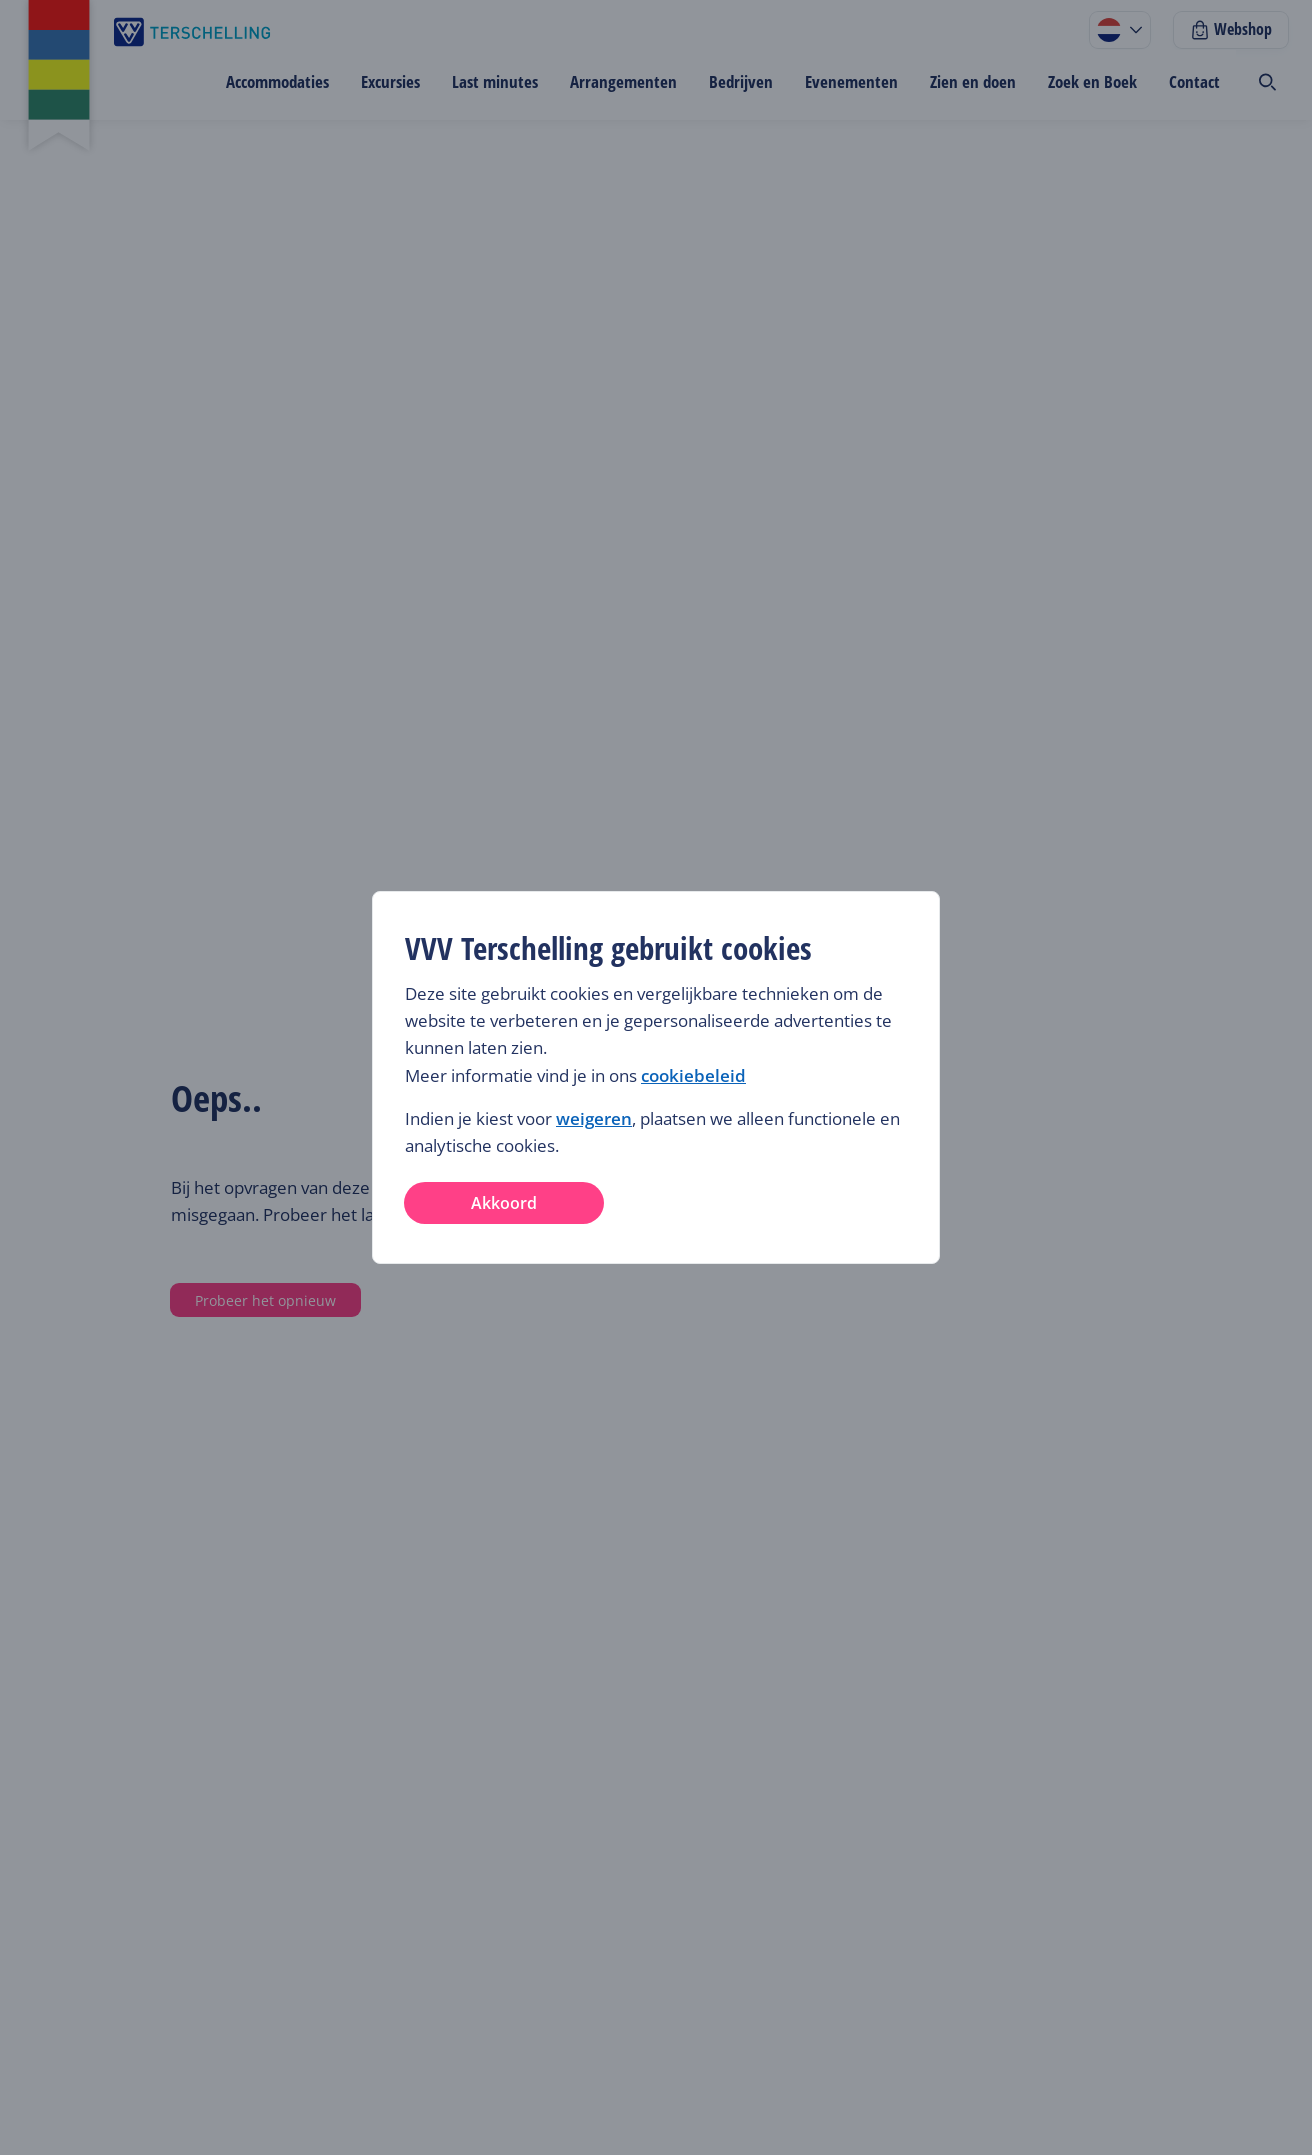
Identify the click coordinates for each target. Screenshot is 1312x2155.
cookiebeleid (693, 1075)
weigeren (594, 1118)
